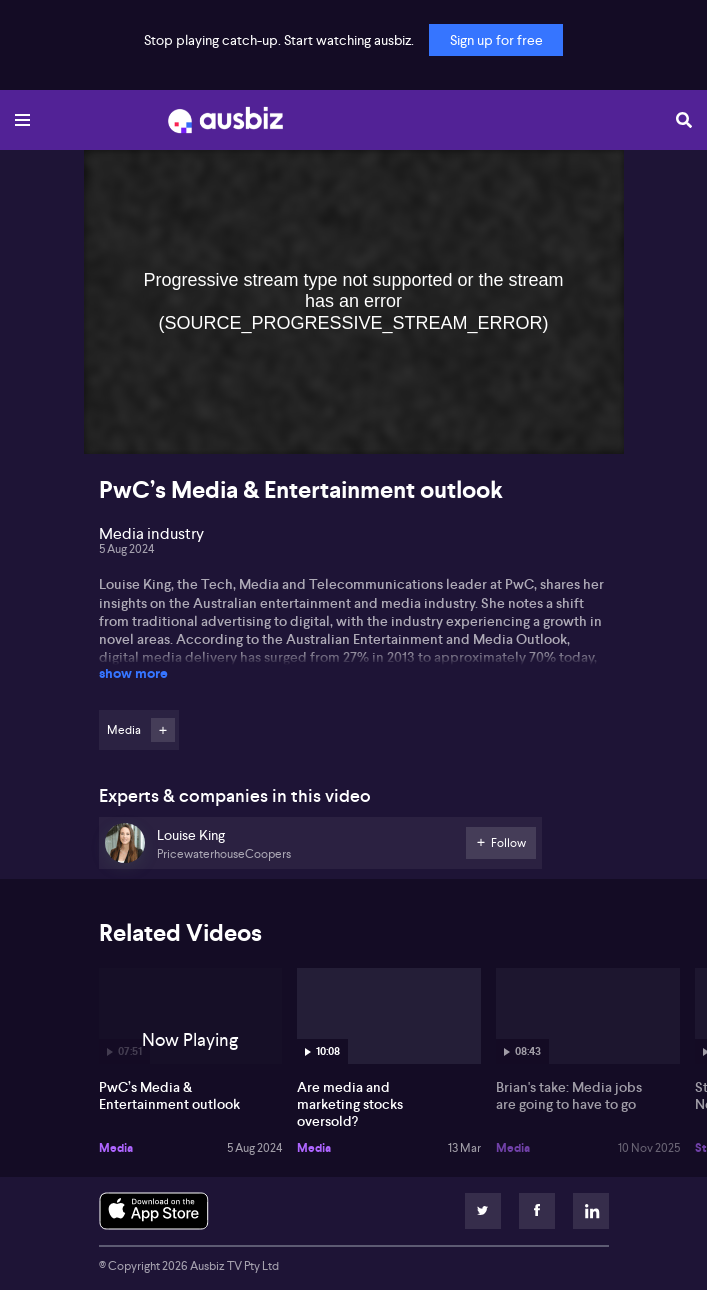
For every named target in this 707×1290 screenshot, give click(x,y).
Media (116, 1148)
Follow (163, 730)
